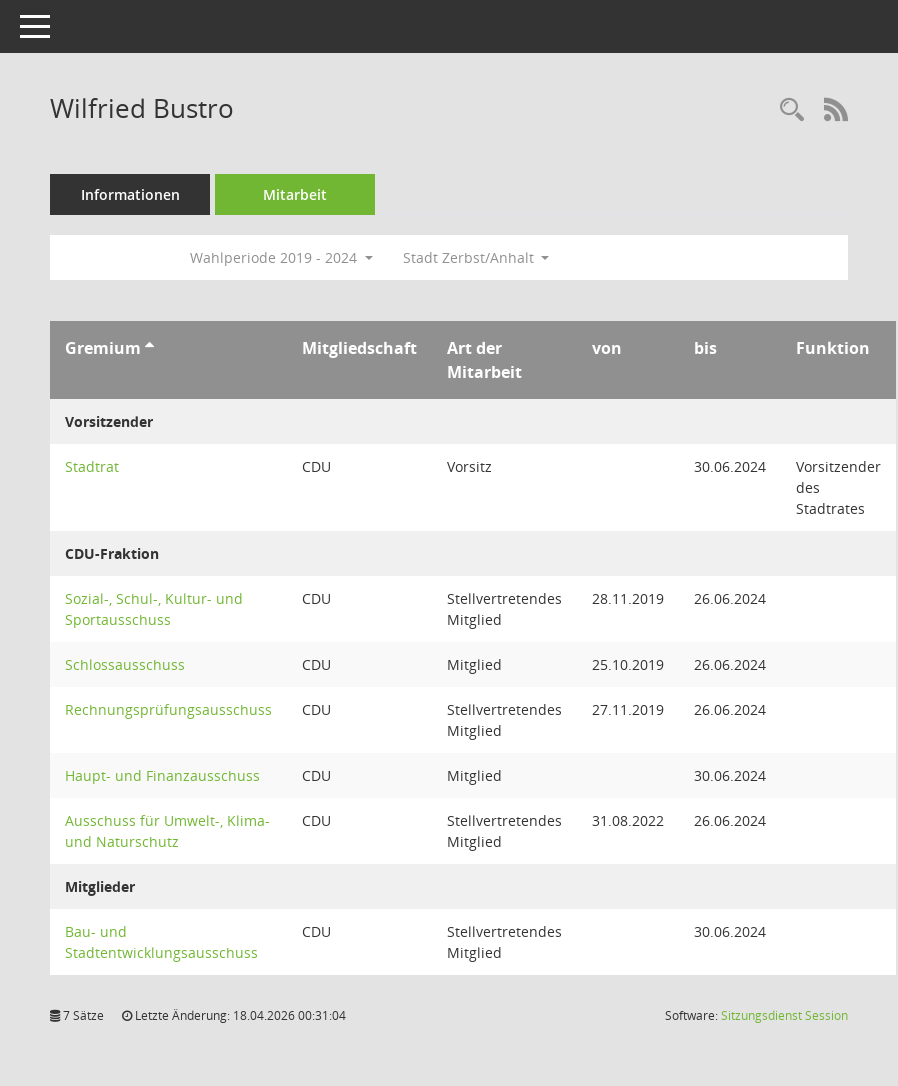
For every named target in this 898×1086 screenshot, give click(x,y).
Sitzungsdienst (784, 1015)
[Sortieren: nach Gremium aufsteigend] (149, 348)
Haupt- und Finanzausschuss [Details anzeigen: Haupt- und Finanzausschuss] (162, 775)
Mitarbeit (295, 194)
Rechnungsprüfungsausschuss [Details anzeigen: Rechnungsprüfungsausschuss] (168, 709)
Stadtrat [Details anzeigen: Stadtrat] (92, 466)
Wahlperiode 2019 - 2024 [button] (281, 257)
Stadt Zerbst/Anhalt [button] (476, 257)
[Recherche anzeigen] (792, 110)
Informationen (130, 194)
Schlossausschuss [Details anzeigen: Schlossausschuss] (125, 664)
